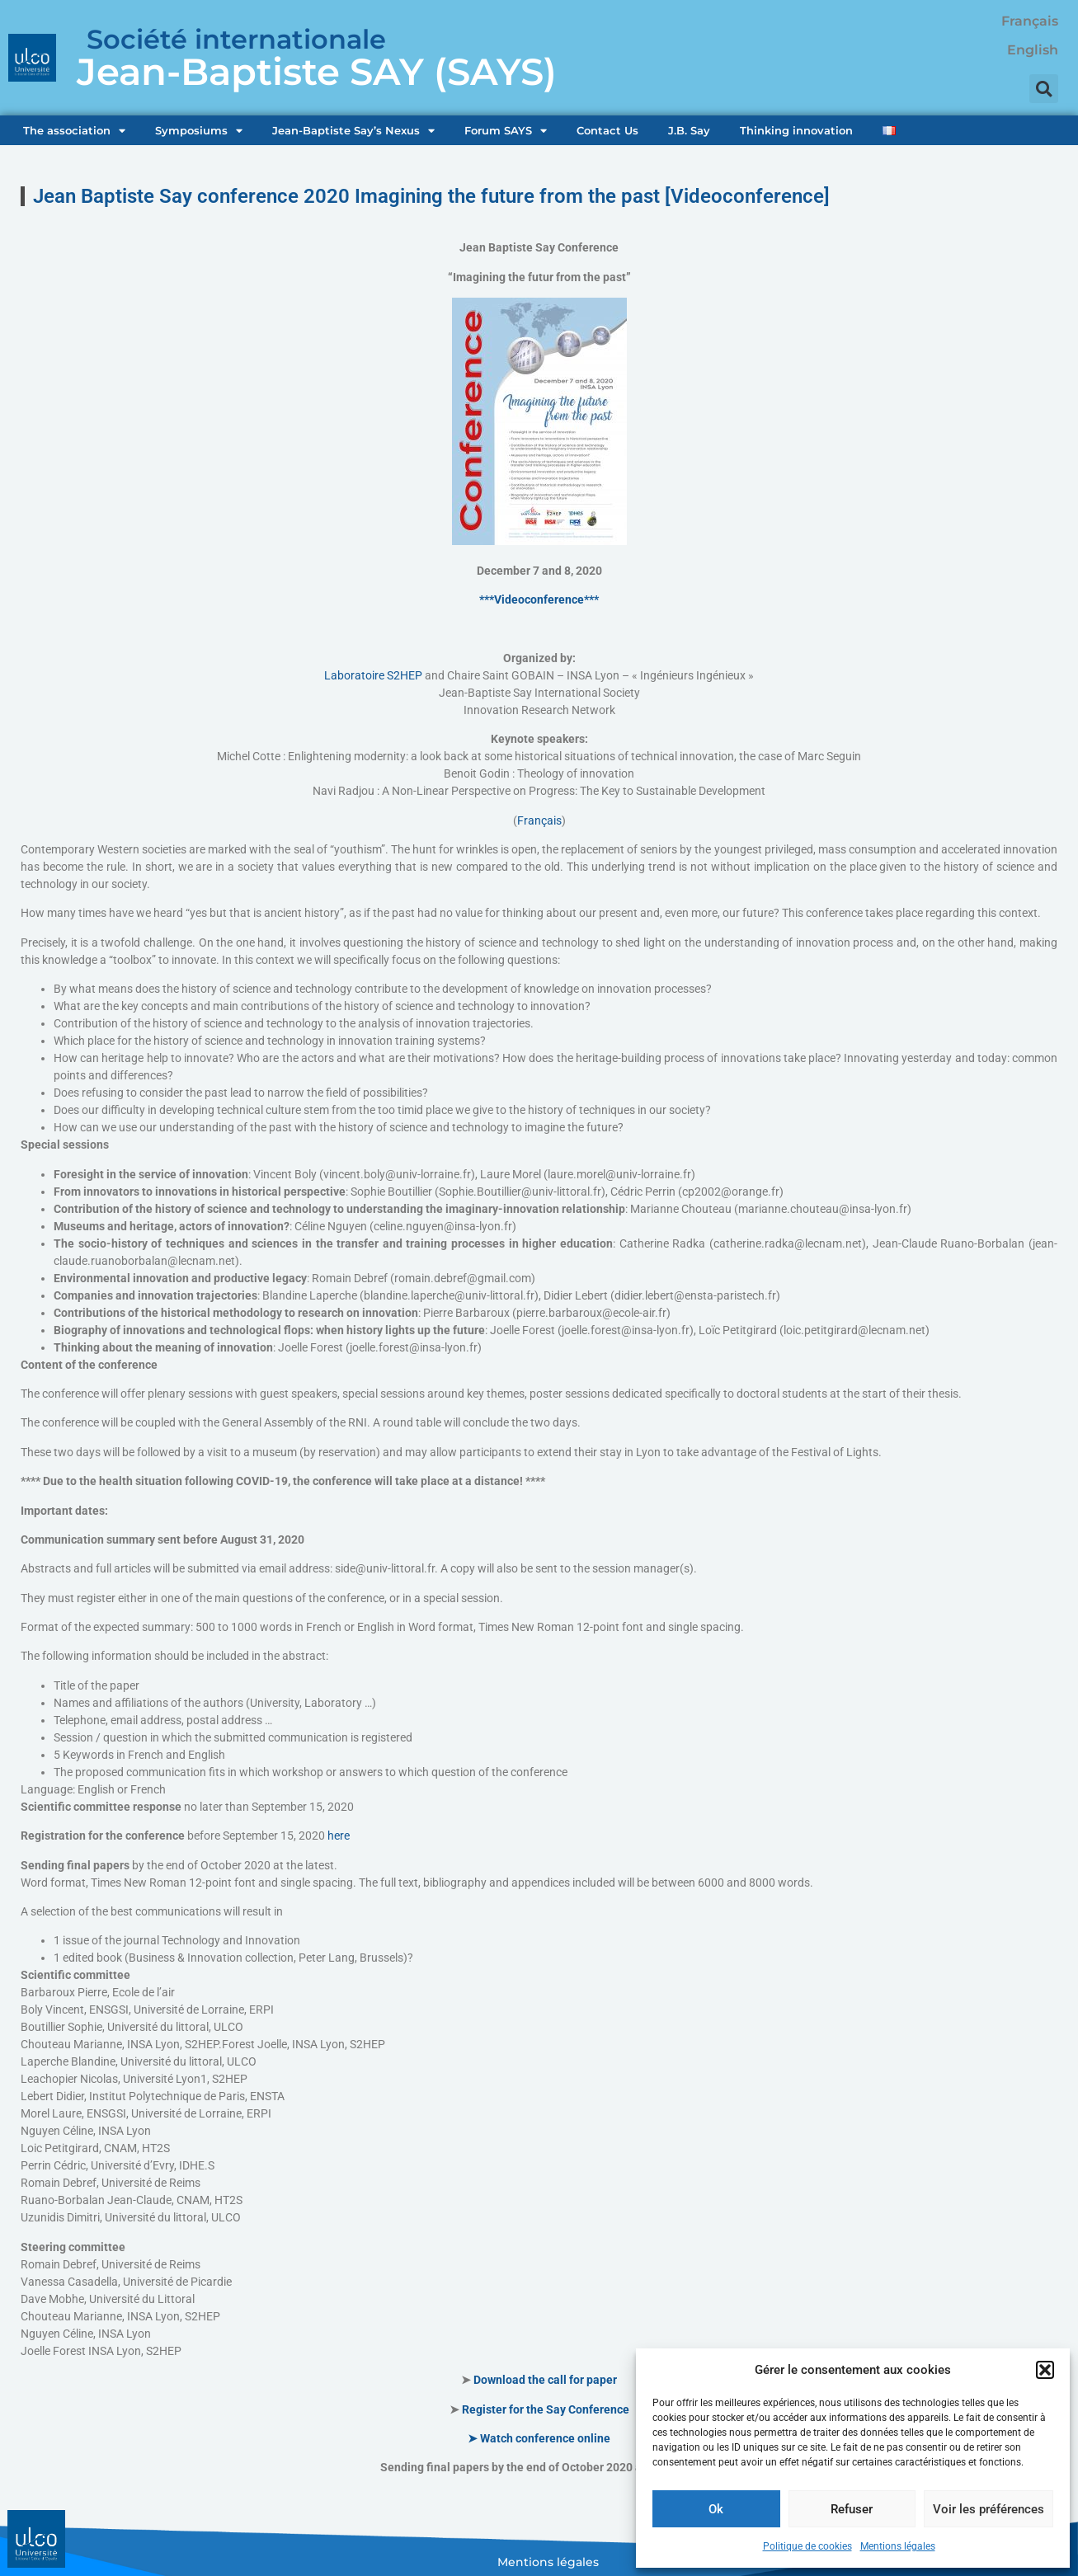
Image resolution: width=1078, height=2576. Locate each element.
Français (539, 820)
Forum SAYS (505, 130)
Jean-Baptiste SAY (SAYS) (317, 71)
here (338, 1835)
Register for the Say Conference (545, 2409)
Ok (715, 2509)
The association (74, 130)
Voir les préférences (988, 2509)
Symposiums (198, 130)
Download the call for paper (545, 2379)
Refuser (852, 2509)
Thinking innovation (796, 130)
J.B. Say (689, 130)
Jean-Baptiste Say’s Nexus (353, 130)
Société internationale (236, 39)
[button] (1045, 2370)
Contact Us (607, 130)
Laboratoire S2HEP (373, 675)
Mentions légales (897, 2546)
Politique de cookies (807, 2546)
